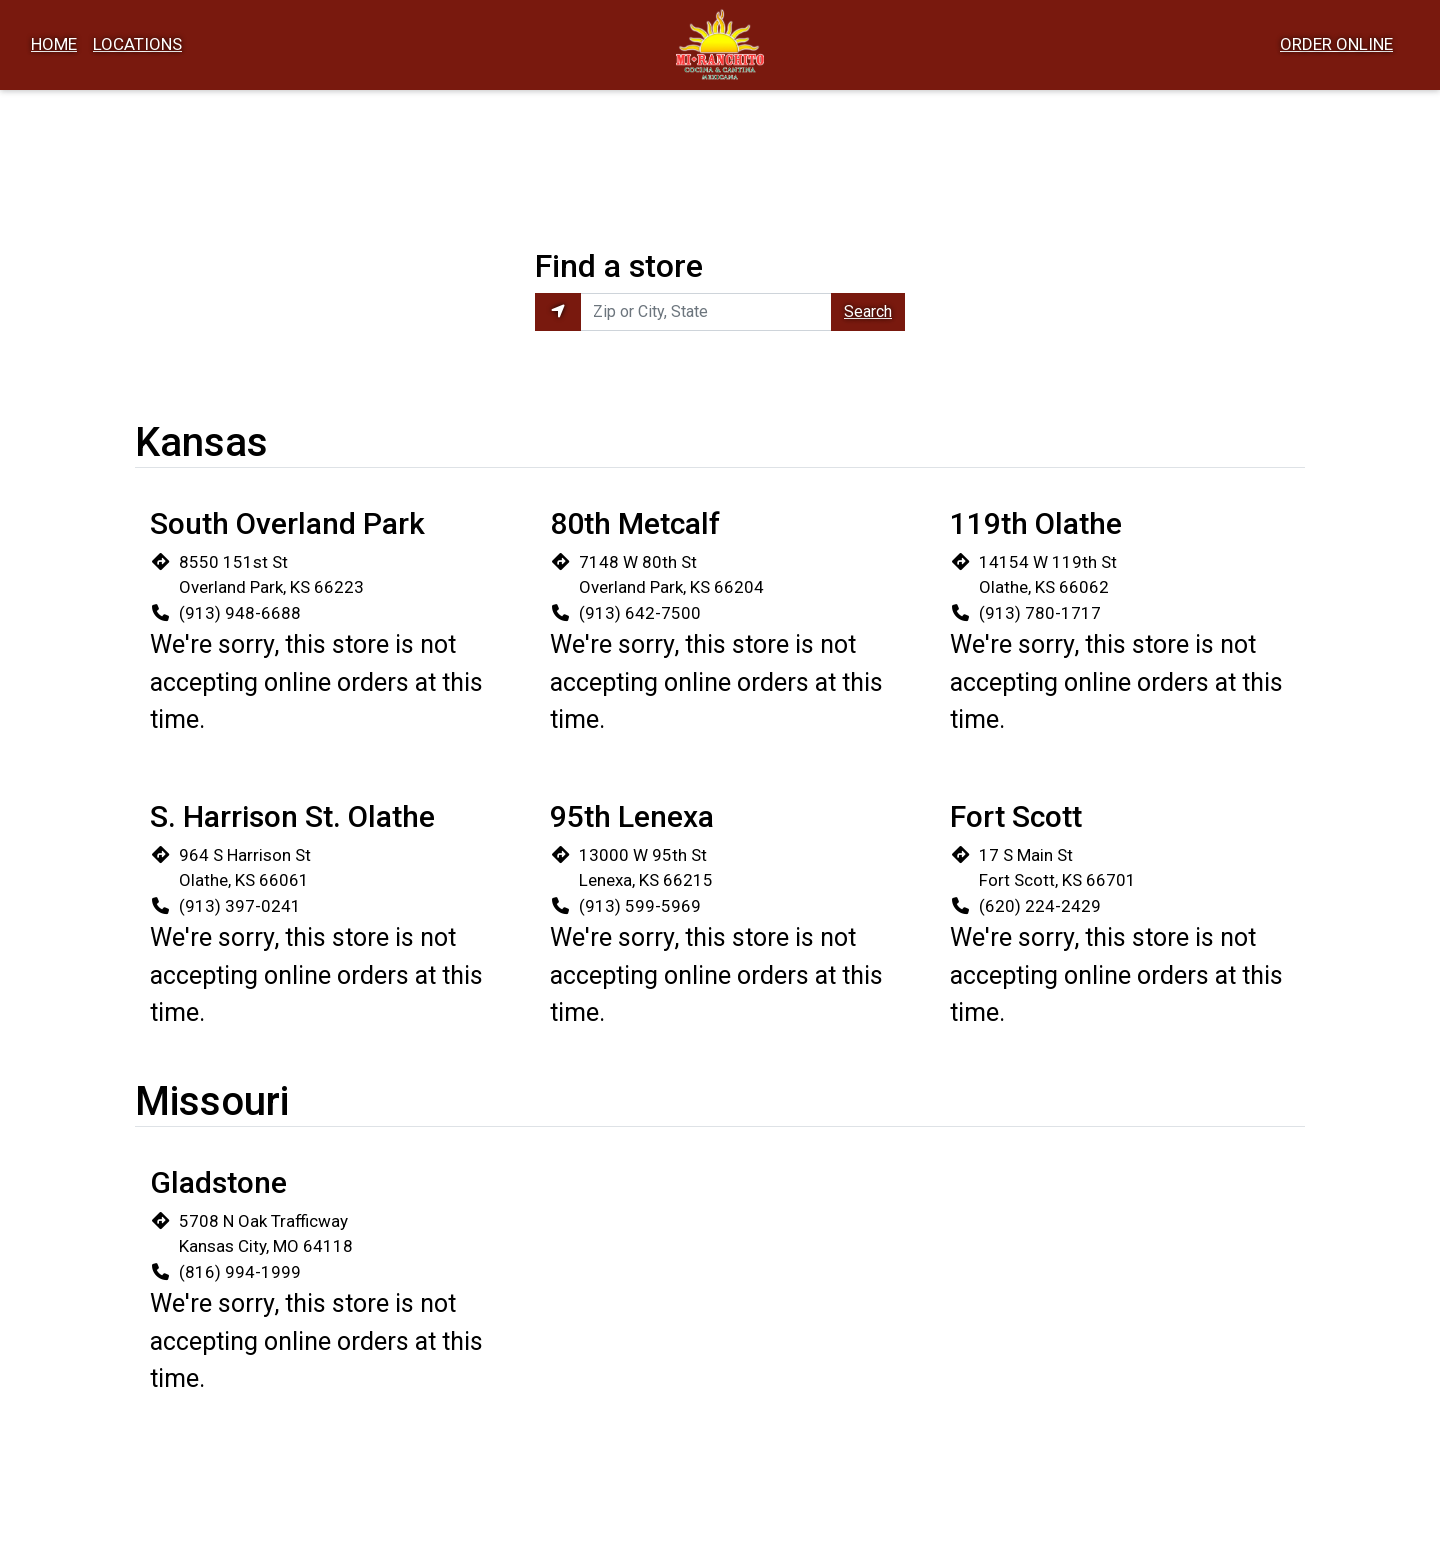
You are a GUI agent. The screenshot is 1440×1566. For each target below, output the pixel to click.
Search (868, 311)
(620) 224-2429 (1040, 906)
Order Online (1336, 44)
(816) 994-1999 (240, 1272)
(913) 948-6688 (240, 613)
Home (54, 44)
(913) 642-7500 (640, 613)
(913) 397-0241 (240, 906)
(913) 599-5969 (640, 906)
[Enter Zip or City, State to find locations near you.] (706, 312)
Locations (137, 44)
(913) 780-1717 (1040, 613)
